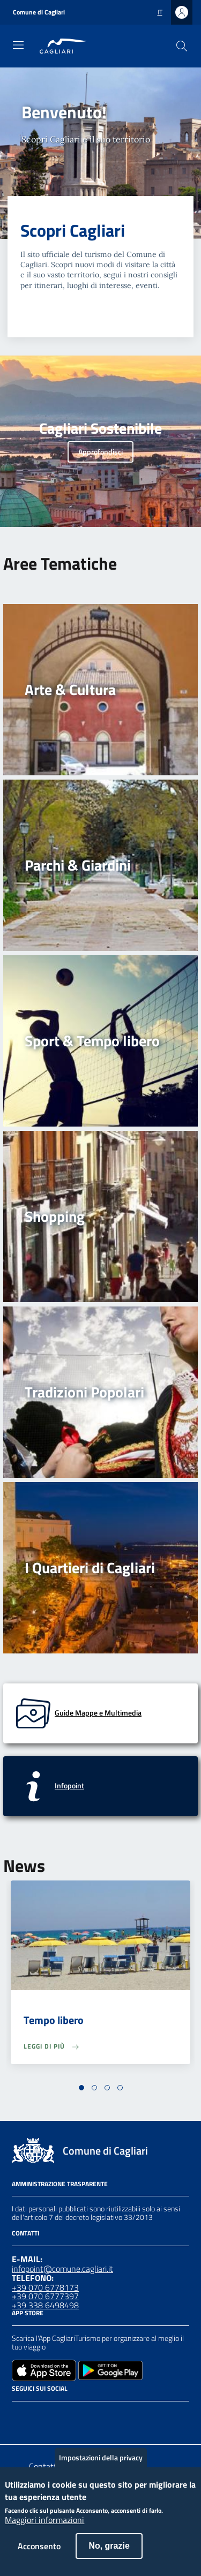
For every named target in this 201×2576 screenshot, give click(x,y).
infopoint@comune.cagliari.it (62, 2268)
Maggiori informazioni (44, 2529)
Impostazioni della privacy (101, 2466)
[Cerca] (181, 46)
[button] (81, 2087)
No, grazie (108, 2554)
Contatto (45, 2466)
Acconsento (39, 2555)
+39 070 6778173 (45, 2287)
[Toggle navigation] (18, 45)
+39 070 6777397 (45, 2296)
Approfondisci (100, 451)
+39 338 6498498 (45, 2305)
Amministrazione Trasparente (60, 2184)
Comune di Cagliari (39, 12)
